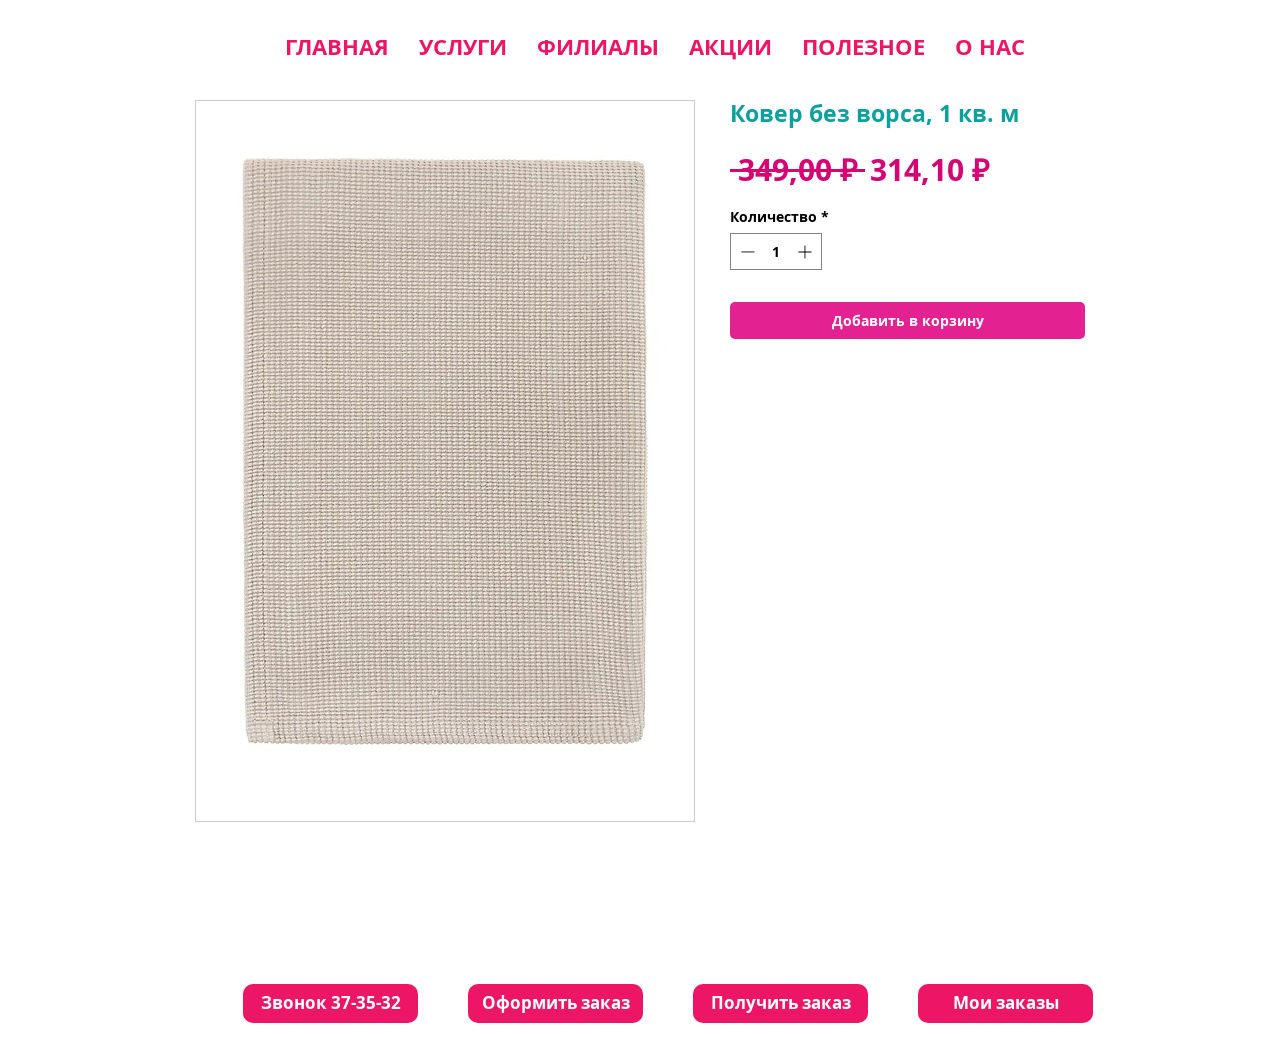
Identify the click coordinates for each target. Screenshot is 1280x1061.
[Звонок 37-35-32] (330, 1003)
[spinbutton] (776, 251)
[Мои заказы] (1005, 1003)
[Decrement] (745, 251)
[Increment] (806, 251)
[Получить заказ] (780, 1003)
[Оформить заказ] (555, 1003)
